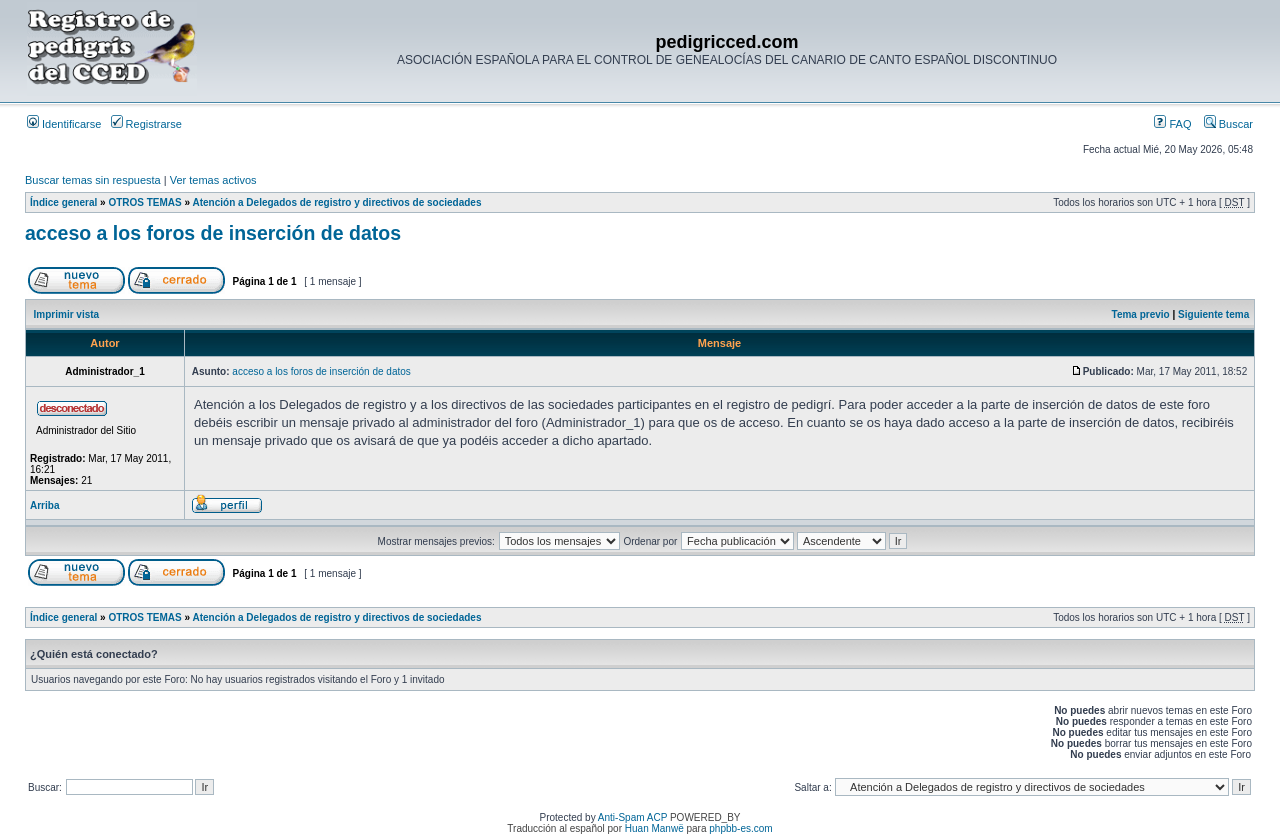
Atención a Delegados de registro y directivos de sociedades (336, 202)
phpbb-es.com (740, 828)
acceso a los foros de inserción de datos (213, 233)
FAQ (1172, 124)
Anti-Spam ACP (632, 817)
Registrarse (146, 124)
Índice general (63, 202)
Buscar (1228, 124)
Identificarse (64, 124)
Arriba (44, 505)
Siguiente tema (1213, 314)
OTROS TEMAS (144, 202)
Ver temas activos (213, 180)
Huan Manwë (654, 828)
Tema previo (1141, 314)
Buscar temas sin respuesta (93, 180)
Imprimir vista (67, 314)
